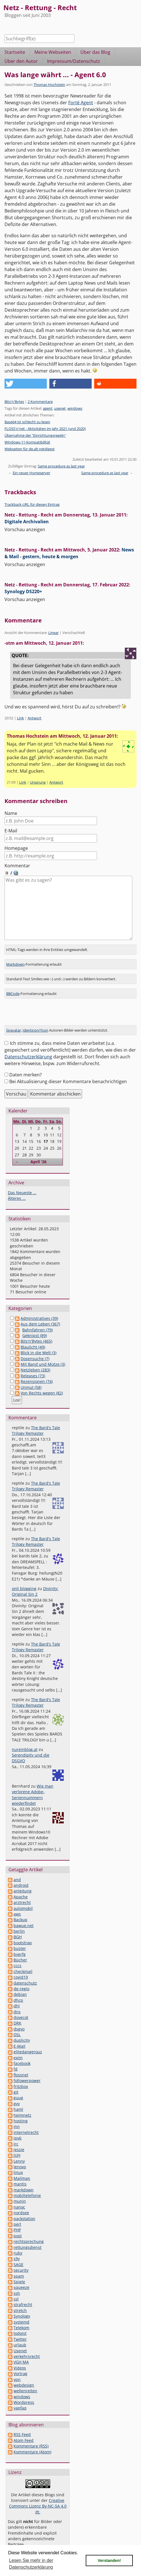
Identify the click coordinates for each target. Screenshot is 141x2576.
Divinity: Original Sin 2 (35, 1584)
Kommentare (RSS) (31, 2439)
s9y (17, 2251)
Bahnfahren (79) (37, 1323)
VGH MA (21, 2355)
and (17, 1873)
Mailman (22, 2171)
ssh (17, 2286)
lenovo (20, 2160)
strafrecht (23, 2297)
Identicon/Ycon (35, 1023)
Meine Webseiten (52, 52)
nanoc (19, 2200)
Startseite (15, 52)
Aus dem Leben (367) (40, 1317)
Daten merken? (25, 1068)
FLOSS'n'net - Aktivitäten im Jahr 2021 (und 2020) (45, 428)
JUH (17, 2148)
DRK (17, 2016)
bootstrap (23, 1936)
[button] (26, 384)
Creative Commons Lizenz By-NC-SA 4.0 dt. (38, 2499)
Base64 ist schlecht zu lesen (27, 421)
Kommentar (17, 866)
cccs (17, 1958)
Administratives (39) (39, 1311)
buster (20, 1941)
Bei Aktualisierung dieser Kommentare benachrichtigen (68, 1075)
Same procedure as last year (61, 466)
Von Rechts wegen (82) (42, 1386)
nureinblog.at (25, 1742)
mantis (20, 2177)
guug (18, 2091)
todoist (20, 2326)
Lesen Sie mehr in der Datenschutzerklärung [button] (31, 2564)
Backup (20, 1913)
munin (20, 2194)
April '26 (38, 1155)
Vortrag (20, 2366)
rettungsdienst (27, 2240)
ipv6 (17, 2131)
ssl (16, 2292)
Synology (22, 2309)
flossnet (21, 2068)
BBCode (12, 986)
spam (19, 2269)
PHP (17, 2223)
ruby (18, 2246)
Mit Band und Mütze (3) (43, 1357)
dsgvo (19, 2022)
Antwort (34, 718)
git (16, 2085)
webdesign (24, 2378)
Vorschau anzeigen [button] (25, 529)
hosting (21, 2114)
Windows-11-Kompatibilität (27, 442)
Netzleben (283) (35, 1363)
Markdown (15, 957)
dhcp (18, 1993)
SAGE (18, 2257)
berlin (19, 1924)
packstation (24, 2211)
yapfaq (20, 2401)
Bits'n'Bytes (14, 401)
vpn (17, 2372)
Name (11, 813)
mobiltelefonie (27, 2188)
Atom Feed (24, 2433)
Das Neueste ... (22, 1186)
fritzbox (21, 2079)
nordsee (21, 2206)
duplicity (22, 2033)
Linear (53, 632)
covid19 (21, 1970)
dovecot (21, 2010)
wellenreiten (25, 2384)
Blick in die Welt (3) (38, 1346)
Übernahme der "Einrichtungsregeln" (35, 435)
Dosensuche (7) (35, 1351)
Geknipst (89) (34, 1328)
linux (18, 2165)
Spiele (19, 2275)
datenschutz (25, 1976)
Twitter (20, 2332)
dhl (17, 1999)
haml (18, 2102)
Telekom (21, 2321)
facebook (22, 2056)
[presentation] (47, 1007)
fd (15, 2062)
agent (47, 408)
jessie (19, 2142)
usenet (60, 408)
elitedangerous (28, 2045)
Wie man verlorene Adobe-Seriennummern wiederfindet (32, 1788)
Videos (20, 2361)
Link (20, 718)
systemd (21, 2315)
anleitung (23, 1884)
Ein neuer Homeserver (31, 472)
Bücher (20, 1953)
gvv (17, 2097)
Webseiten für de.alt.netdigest (30, 448)
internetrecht (26, 2125)
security (21, 2263)
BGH (18, 1930)
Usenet (20, 2344)
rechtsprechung (29, 2234)
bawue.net (24, 1918)
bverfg (20, 1947)
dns (17, 2005)
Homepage (16, 848)
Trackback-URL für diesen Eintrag (32, 504)
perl (17, 2217)
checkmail (23, 1964)
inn (17, 2119)
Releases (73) (33, 1369)
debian (20, 1987)
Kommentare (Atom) (32, 2445)
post (18, 2229)
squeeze (21, 2280)
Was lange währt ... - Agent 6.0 (55, 74)
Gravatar (13, 1023)
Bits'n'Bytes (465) (36, 1334)
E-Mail (11, 831)
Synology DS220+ (23, 591)
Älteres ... (17, 1191)
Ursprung (38, 782)
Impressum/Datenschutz (73, 61)
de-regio (21, 1982)
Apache (21, 1890)
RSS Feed (22, 2427)
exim (18, 2051)
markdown (24, 2183)
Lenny (19, 2154)
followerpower (27, 2073)
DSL (17, 2027)
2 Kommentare (40, 401)
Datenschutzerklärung (28, 1050)
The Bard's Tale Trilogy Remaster (36, 1423)
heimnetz (22, 2108)
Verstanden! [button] (109, 2560)
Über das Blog (95, 52)
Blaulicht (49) (33, 1340)
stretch (20, 2303)
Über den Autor (21, 61)
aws (17, 1907)
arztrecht (22, 1895)
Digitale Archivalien (27, 521)
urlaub (20, 2338)
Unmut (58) (31, 1380)
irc (16, 2137)
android (21, 1878)
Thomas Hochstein (49, 84)
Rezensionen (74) (37, 1374)
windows (74, 408)
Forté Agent (80, 102)
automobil (23, 1901)
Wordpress (24, 2395)
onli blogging (24, 1581)
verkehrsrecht (27, 2349)
